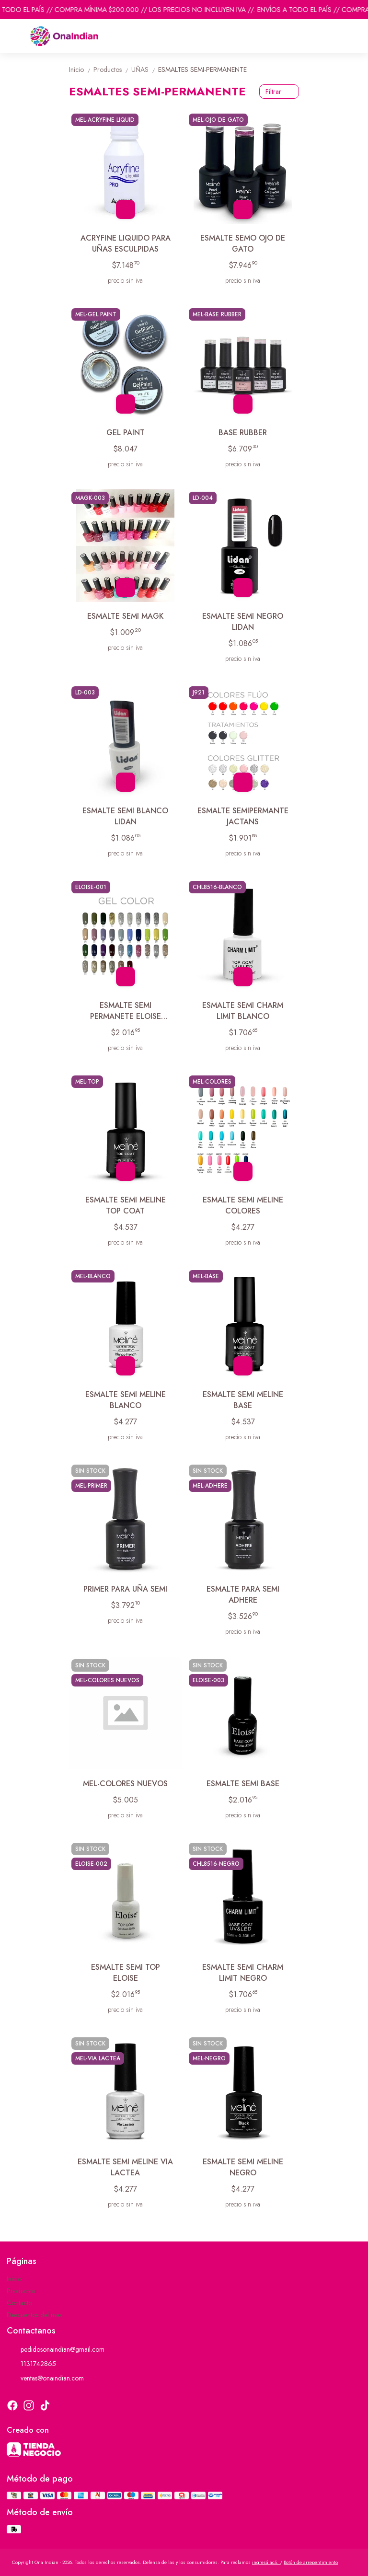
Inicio (81, 69)
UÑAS (144, 69)
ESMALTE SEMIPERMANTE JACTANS (242, 816)
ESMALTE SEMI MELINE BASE (243, 1400)
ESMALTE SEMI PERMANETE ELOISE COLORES (125, 1011)
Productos (112, 69)
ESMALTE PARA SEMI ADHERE (243, 1594)
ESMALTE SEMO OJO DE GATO (242, 243)
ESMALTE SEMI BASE (243, 1783)
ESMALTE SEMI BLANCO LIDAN (125, 816)
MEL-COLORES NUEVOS (125, 1783)
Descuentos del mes (34, 2315)
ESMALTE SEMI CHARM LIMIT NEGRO (242, 1973)
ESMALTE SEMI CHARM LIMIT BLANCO (242, 1011)
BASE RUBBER (242, 432)
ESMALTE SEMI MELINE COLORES (243, 1205)
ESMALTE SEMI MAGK (125, 616)
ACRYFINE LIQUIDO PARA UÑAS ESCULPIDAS (125, 243)
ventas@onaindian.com (45, 2378)
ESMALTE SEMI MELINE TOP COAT (125, 1205)
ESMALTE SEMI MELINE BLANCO (125, 1400)
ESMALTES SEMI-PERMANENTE (202, 69)
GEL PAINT (125, 432)
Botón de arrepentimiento (311, 2562)
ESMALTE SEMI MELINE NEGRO (243, 2167)
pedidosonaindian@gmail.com (55, 2349)
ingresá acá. (266, 2562)
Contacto (19, 2303)
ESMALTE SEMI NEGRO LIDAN (242, 622)
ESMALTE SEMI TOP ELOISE (125, 1973)
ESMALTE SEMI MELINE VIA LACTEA (125, 2167)
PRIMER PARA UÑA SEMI (125, 1588)
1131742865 (31, 2363)
